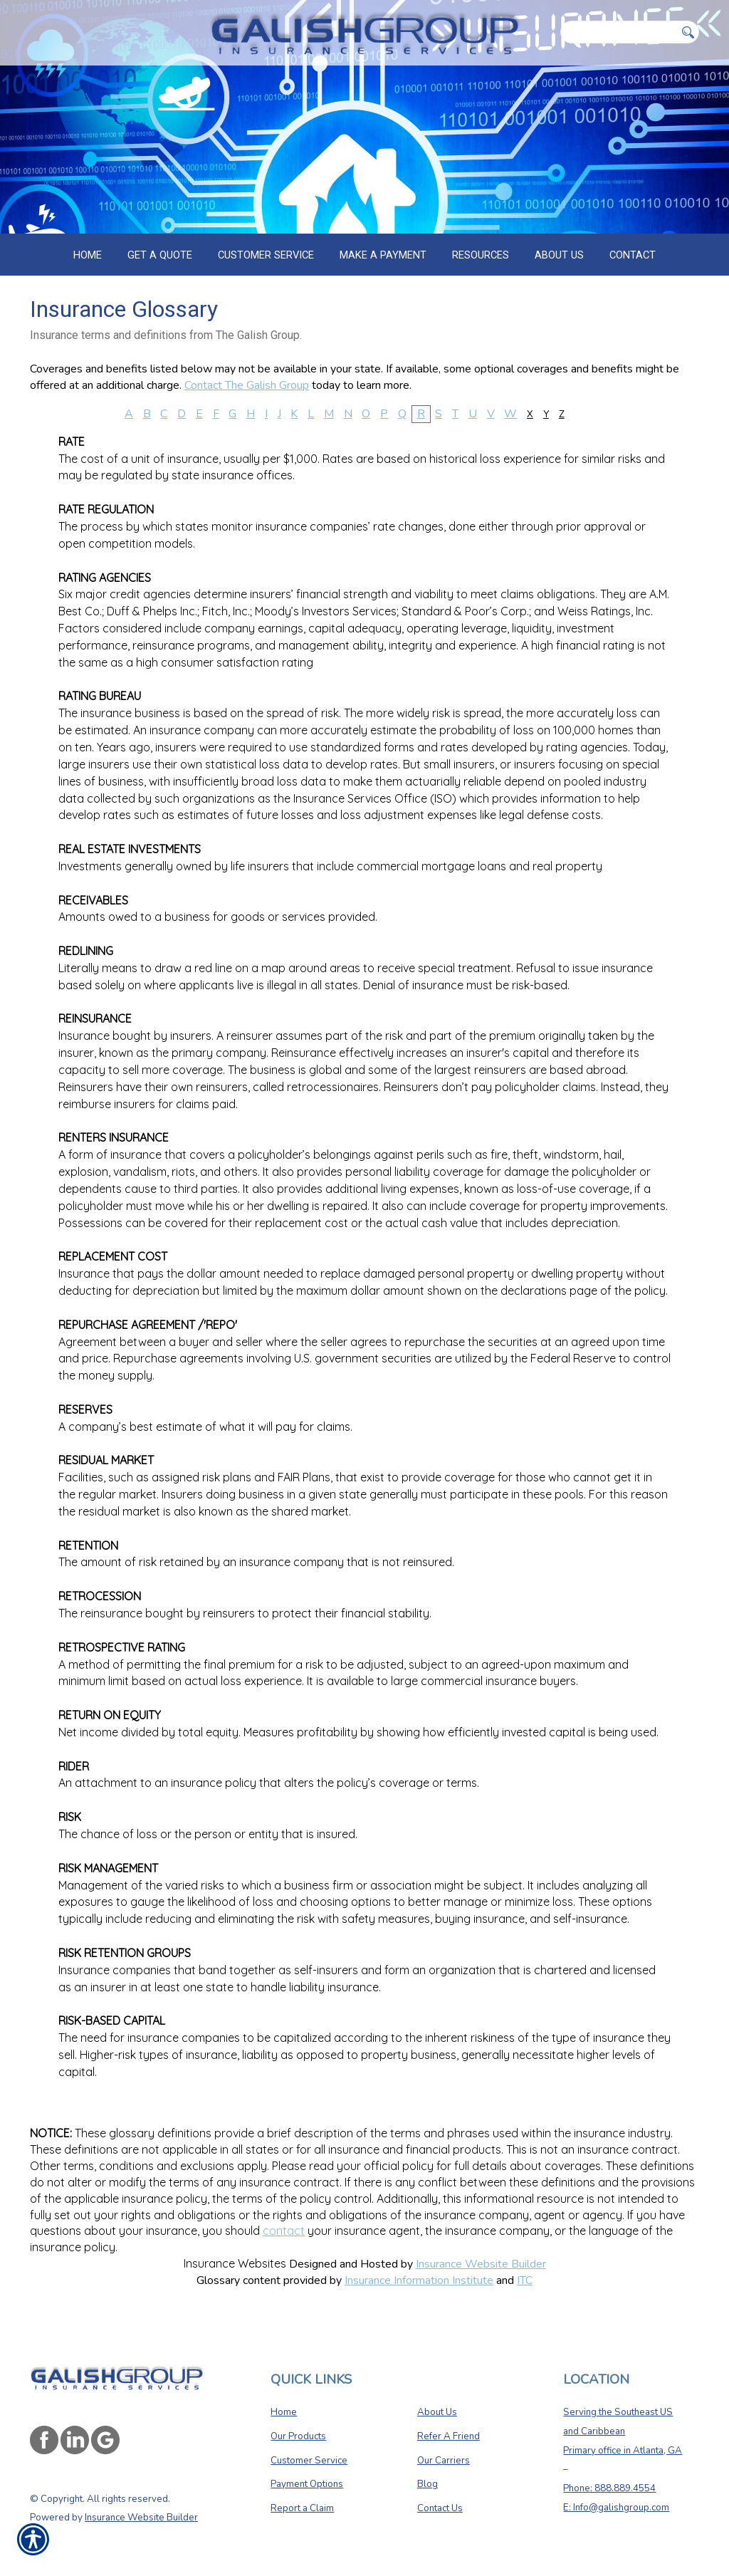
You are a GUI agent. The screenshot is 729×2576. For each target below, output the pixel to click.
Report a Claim (302, 2503)
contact (284, 2230)
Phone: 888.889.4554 (609, 2483)
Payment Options (307, 2479)
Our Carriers (443, 2455)
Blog (427, 2479)
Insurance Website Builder (481, 2264)
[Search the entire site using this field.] (618, 32)
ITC (525, 2280)
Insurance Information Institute (419, 2280)
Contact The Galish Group (246, 385)
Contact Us (440, 2503)
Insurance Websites (235, 2263)
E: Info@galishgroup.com (616, 2502)
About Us (437, 2407)
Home (284, 2407)
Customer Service (309, 2455)
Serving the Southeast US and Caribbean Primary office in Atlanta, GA (622, 2426)
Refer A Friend (448, 2431)
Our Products (298, 2431)
